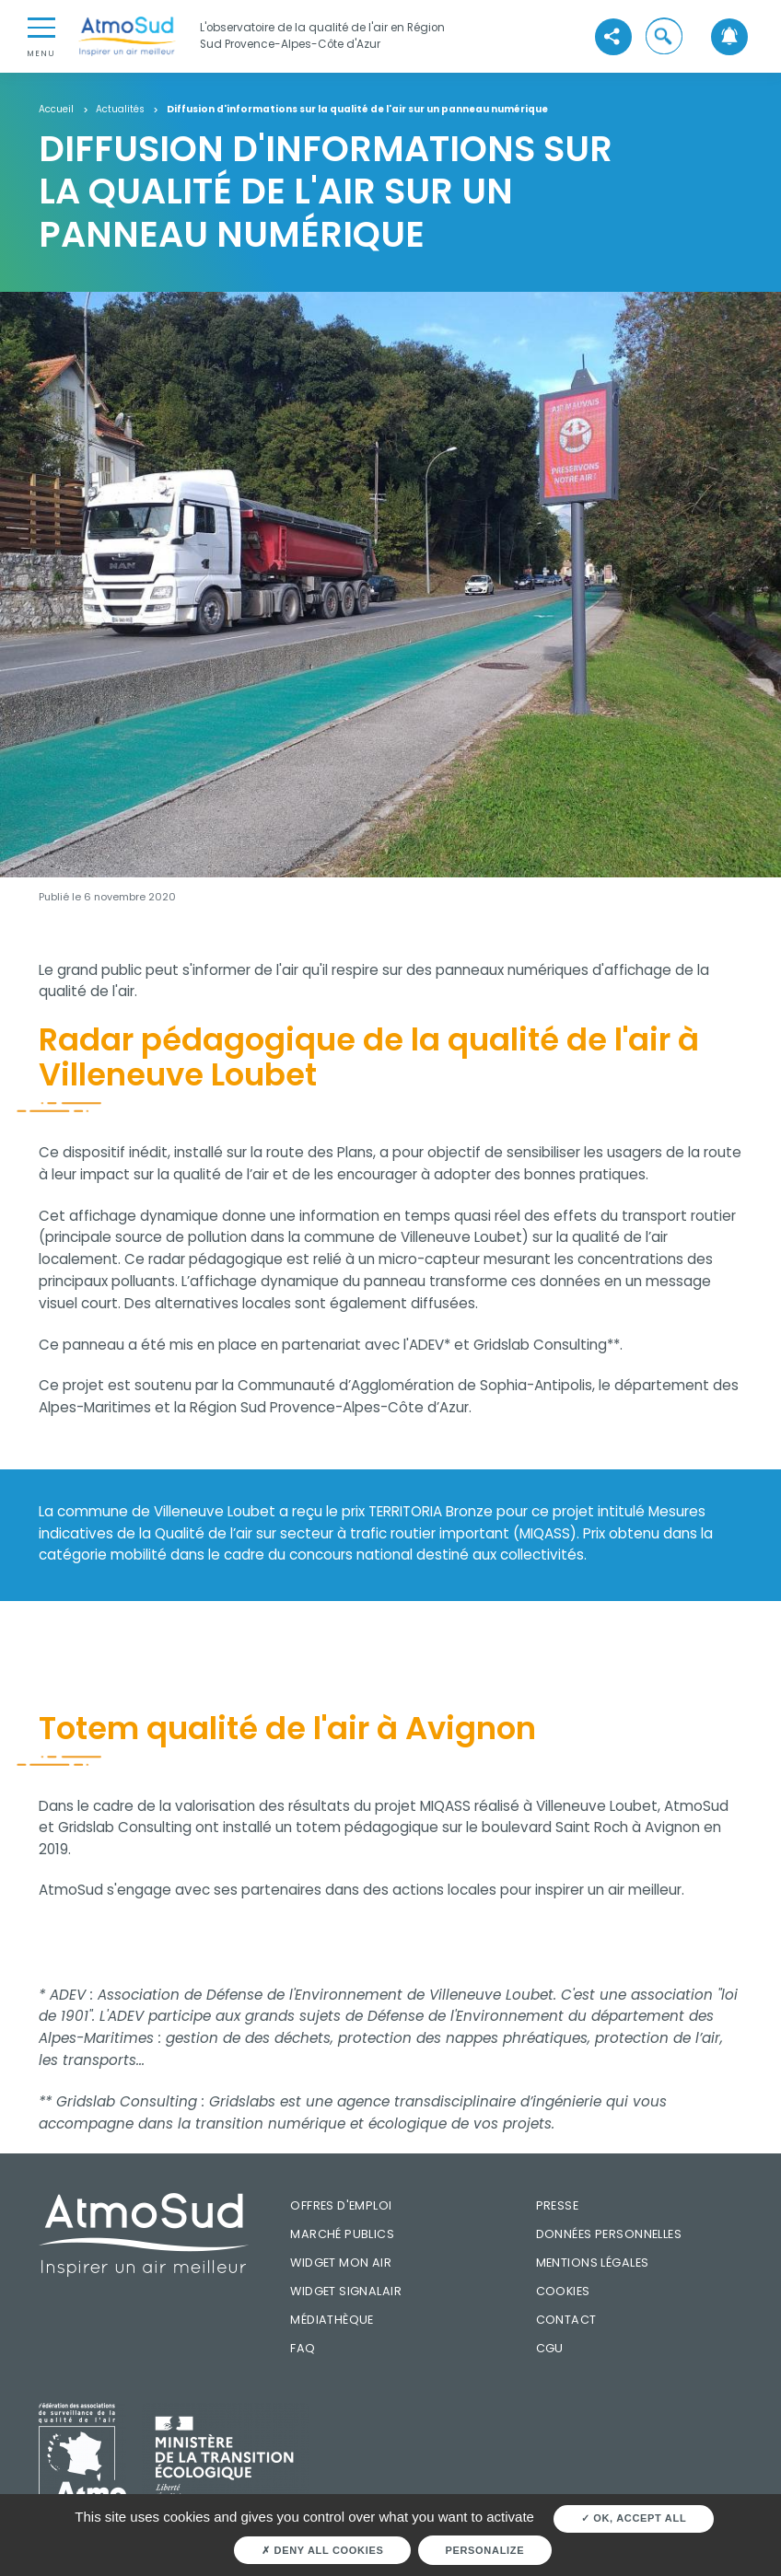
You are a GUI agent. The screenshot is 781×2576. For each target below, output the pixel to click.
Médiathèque (332, 2319)
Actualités (120, 110)
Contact (566, 2319)
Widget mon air (340, 2262)
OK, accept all (634, 2518)
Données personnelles (609, 2234)
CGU (550, 2348)
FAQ (302, 2348)
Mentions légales (592, 2262)
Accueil (56, 110)
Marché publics (342, 2234)
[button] (664, 37)
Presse (557, 2205)
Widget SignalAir (346, 2291)
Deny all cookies (322, 2550)
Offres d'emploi (340, 2205)
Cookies (563, 2291)
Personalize (484, 2550)
